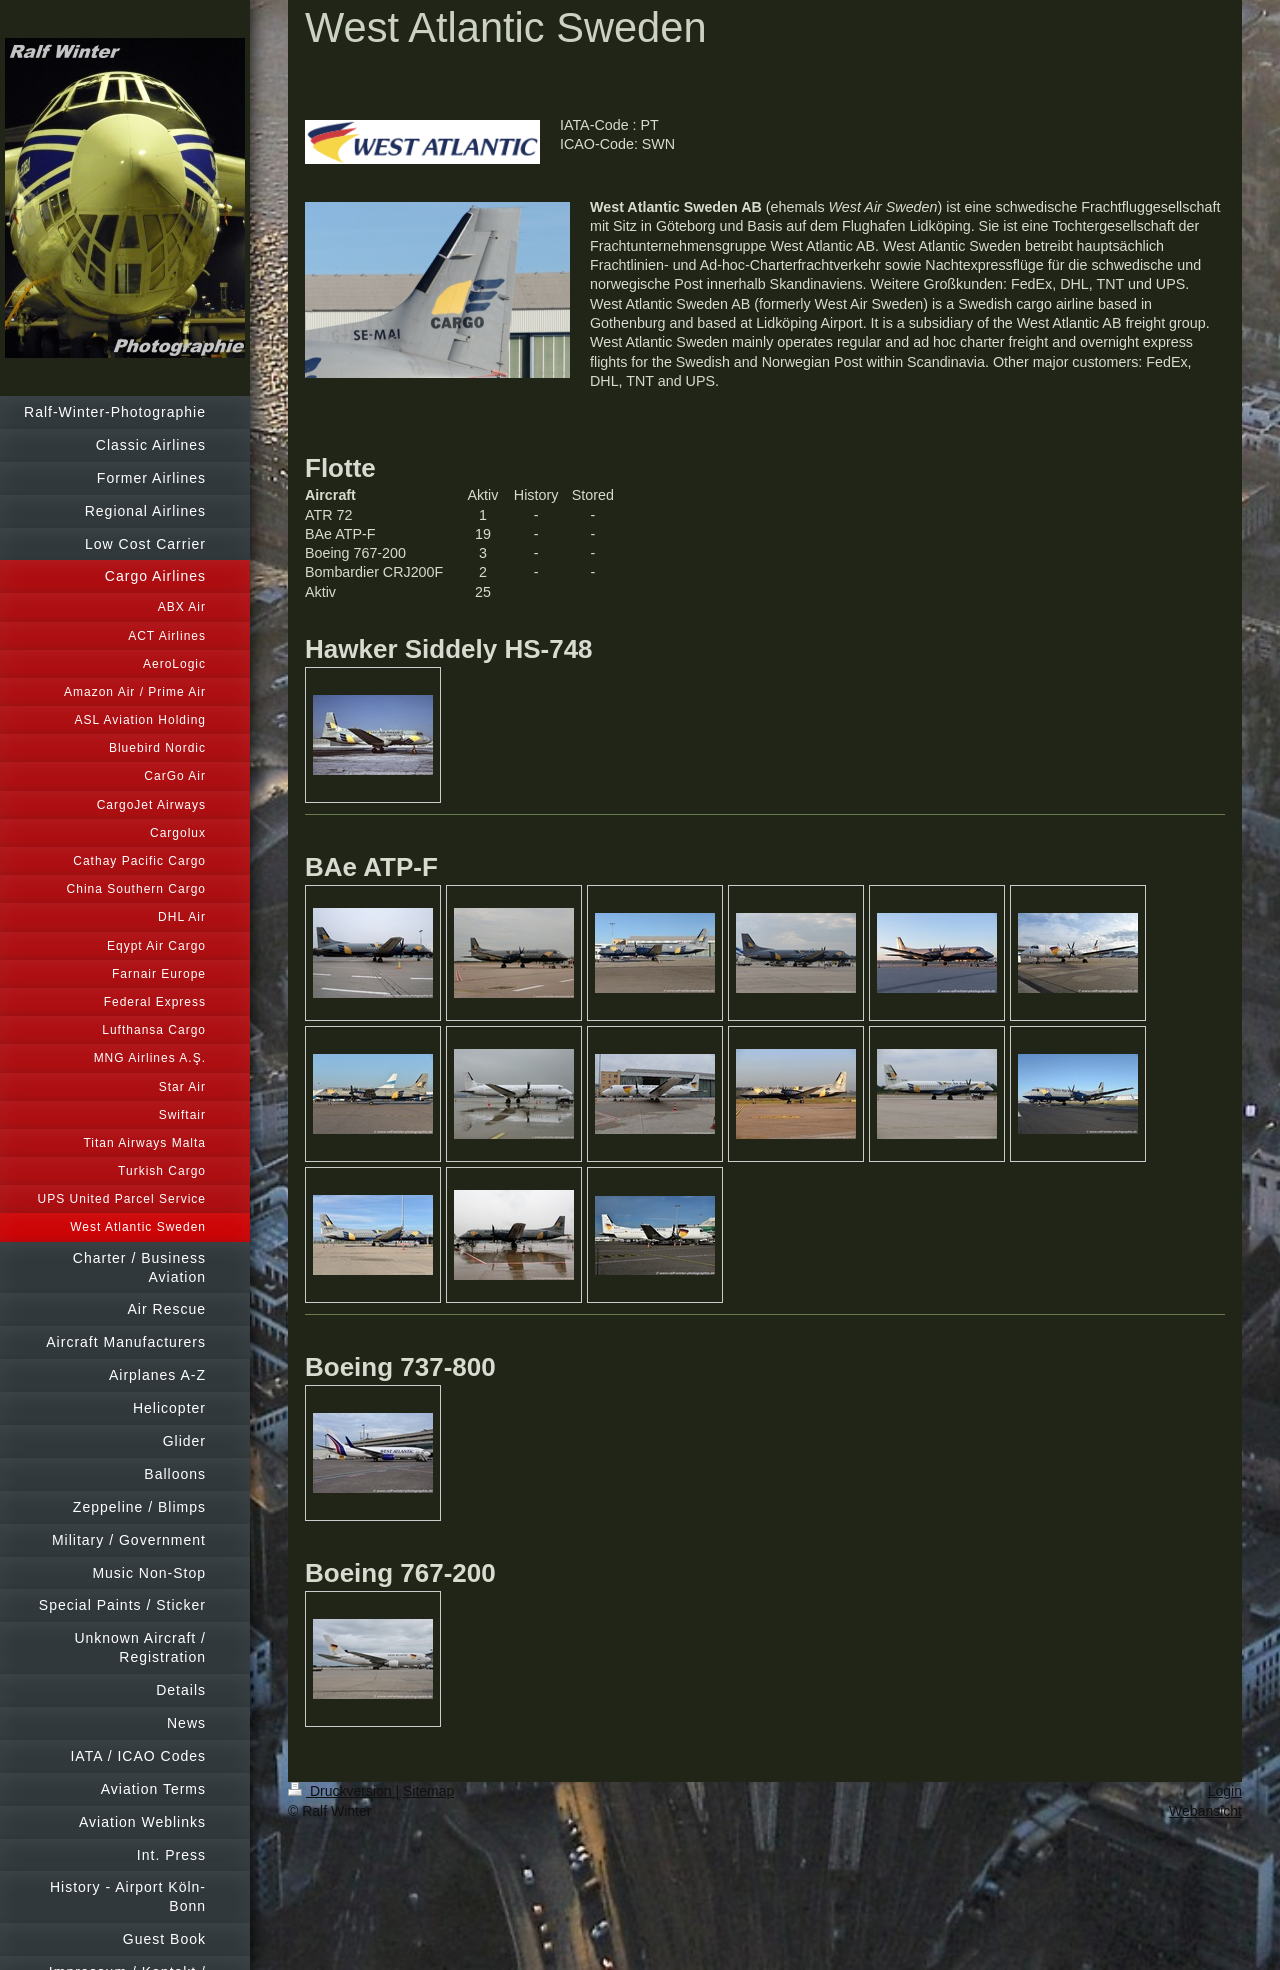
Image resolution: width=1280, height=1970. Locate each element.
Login (1225, 1791)
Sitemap (428, 1791)
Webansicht (1205, 1811)
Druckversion (341, 1791)
